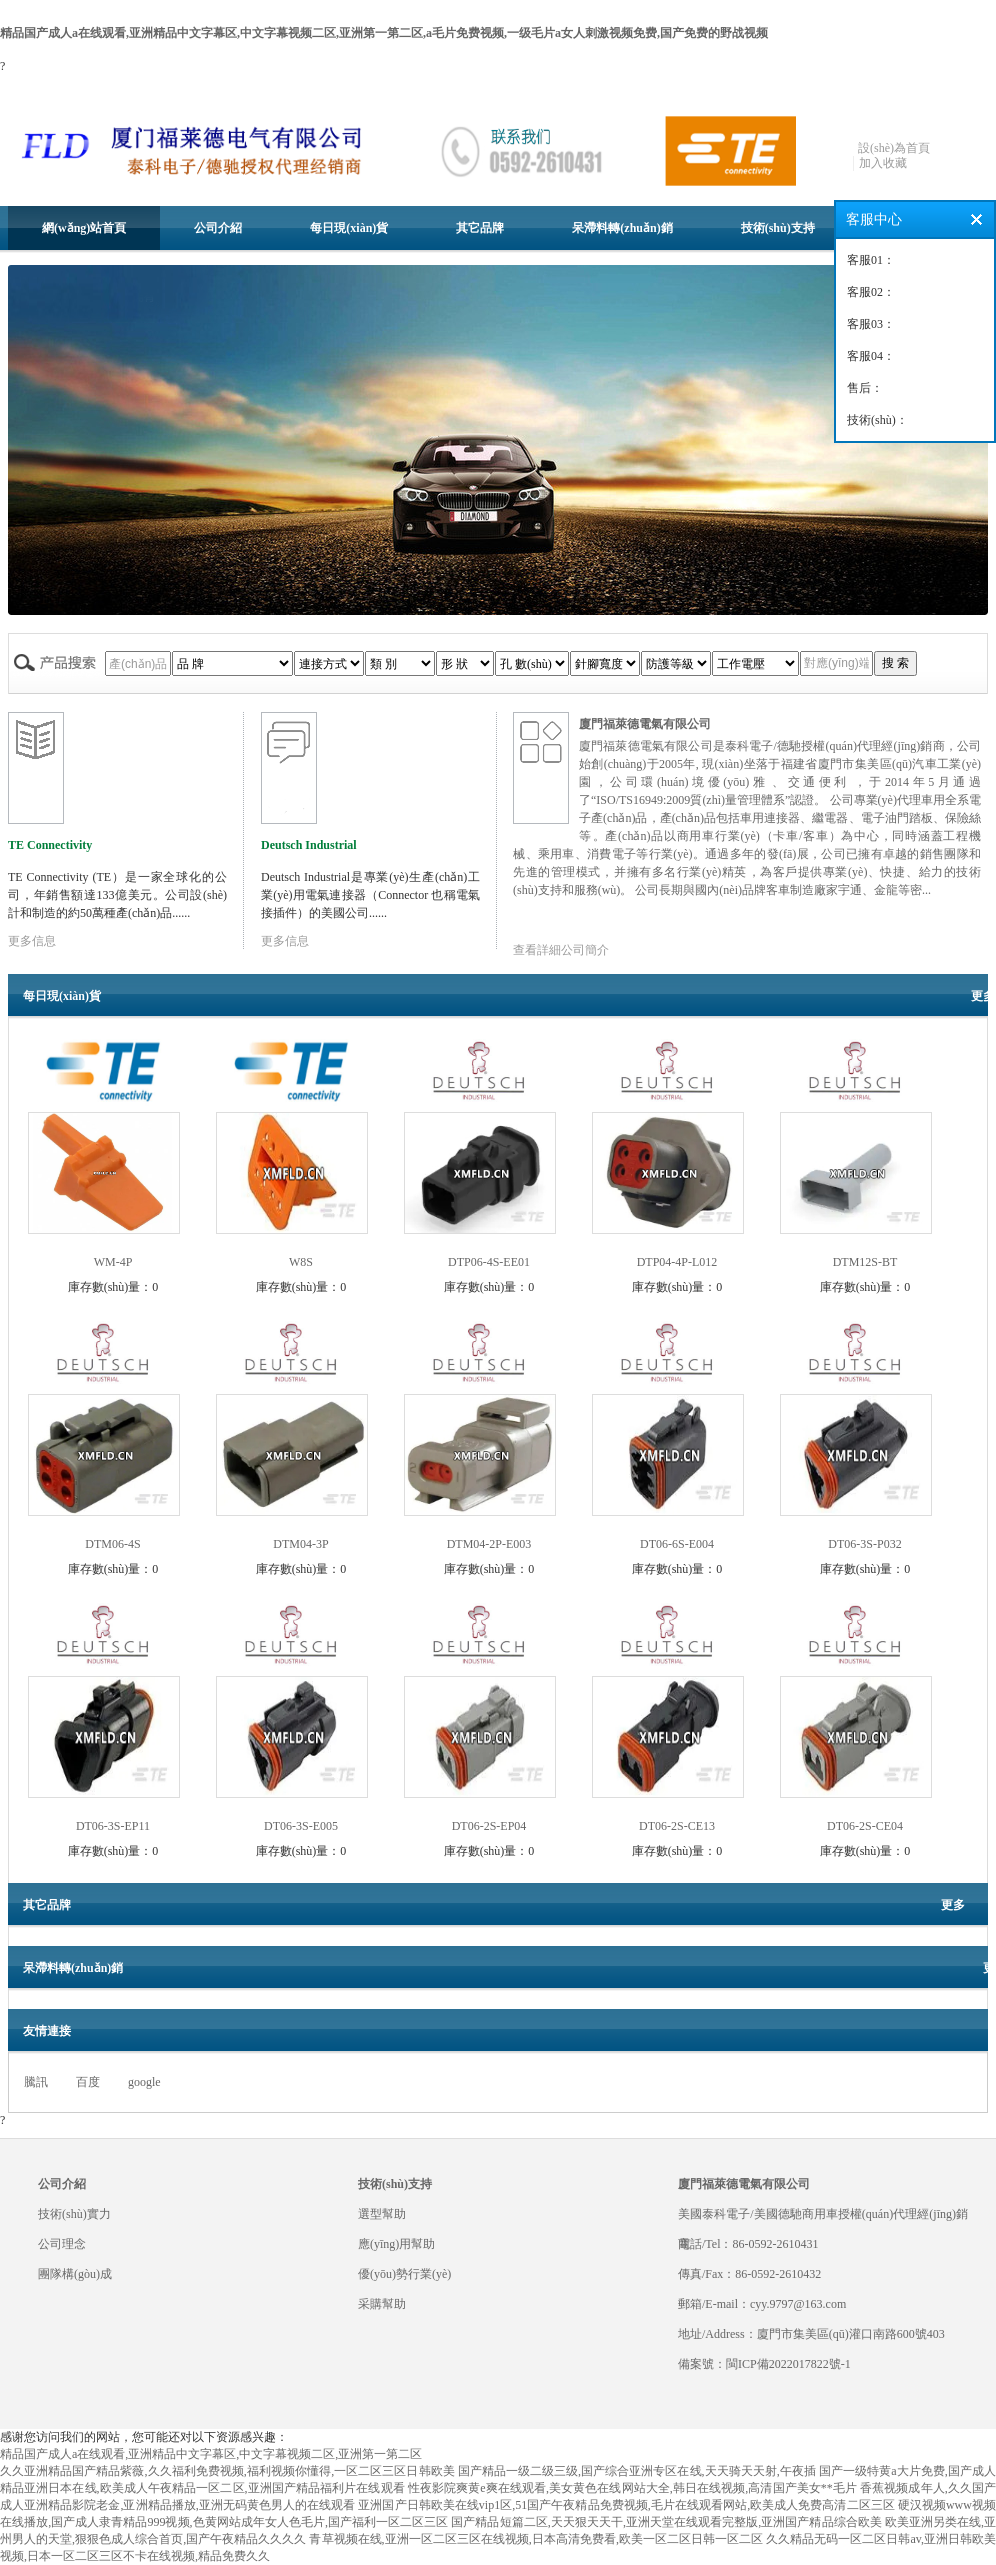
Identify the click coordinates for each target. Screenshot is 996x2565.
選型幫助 (382, 2214)
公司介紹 (218, 228)
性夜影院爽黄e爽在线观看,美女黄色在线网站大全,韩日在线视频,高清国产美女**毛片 (632, 2488)
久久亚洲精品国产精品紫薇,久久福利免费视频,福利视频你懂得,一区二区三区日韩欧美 (227, 2471)
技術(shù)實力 (74, 2214)
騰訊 (36, 2082)
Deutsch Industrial (309, 845)
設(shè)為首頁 (894, 148)
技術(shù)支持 (778, 228)
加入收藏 (883, 163)
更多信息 (32, 941)
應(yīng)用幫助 (396, 2244)
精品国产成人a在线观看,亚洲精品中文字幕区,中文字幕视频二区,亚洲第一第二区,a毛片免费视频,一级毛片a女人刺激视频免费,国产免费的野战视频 (384, 33)
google (144, 2082)
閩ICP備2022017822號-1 (788, 2364)
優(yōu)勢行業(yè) (404, 2274)
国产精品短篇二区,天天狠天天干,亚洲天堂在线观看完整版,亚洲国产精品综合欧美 (666, 2522)
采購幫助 (382, 2304)
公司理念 (62, 2244)
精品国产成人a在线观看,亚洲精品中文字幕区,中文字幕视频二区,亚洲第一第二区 (211, 2454)
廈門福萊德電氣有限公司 (645, 724)
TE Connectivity (50, 845)
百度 (88, 2082)
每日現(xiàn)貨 (349, 228)
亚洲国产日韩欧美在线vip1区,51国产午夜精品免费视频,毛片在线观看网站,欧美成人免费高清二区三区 (626, 2505)
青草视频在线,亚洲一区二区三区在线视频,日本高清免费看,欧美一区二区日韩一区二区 (536, 2539)
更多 (983, 996)
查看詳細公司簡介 (561, 950)
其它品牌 (480, 228)
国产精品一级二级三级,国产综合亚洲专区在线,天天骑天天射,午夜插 (637, 2471)
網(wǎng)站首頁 (84, 228)
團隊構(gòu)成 (75, 2274)
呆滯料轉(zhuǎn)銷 (622, 228)
